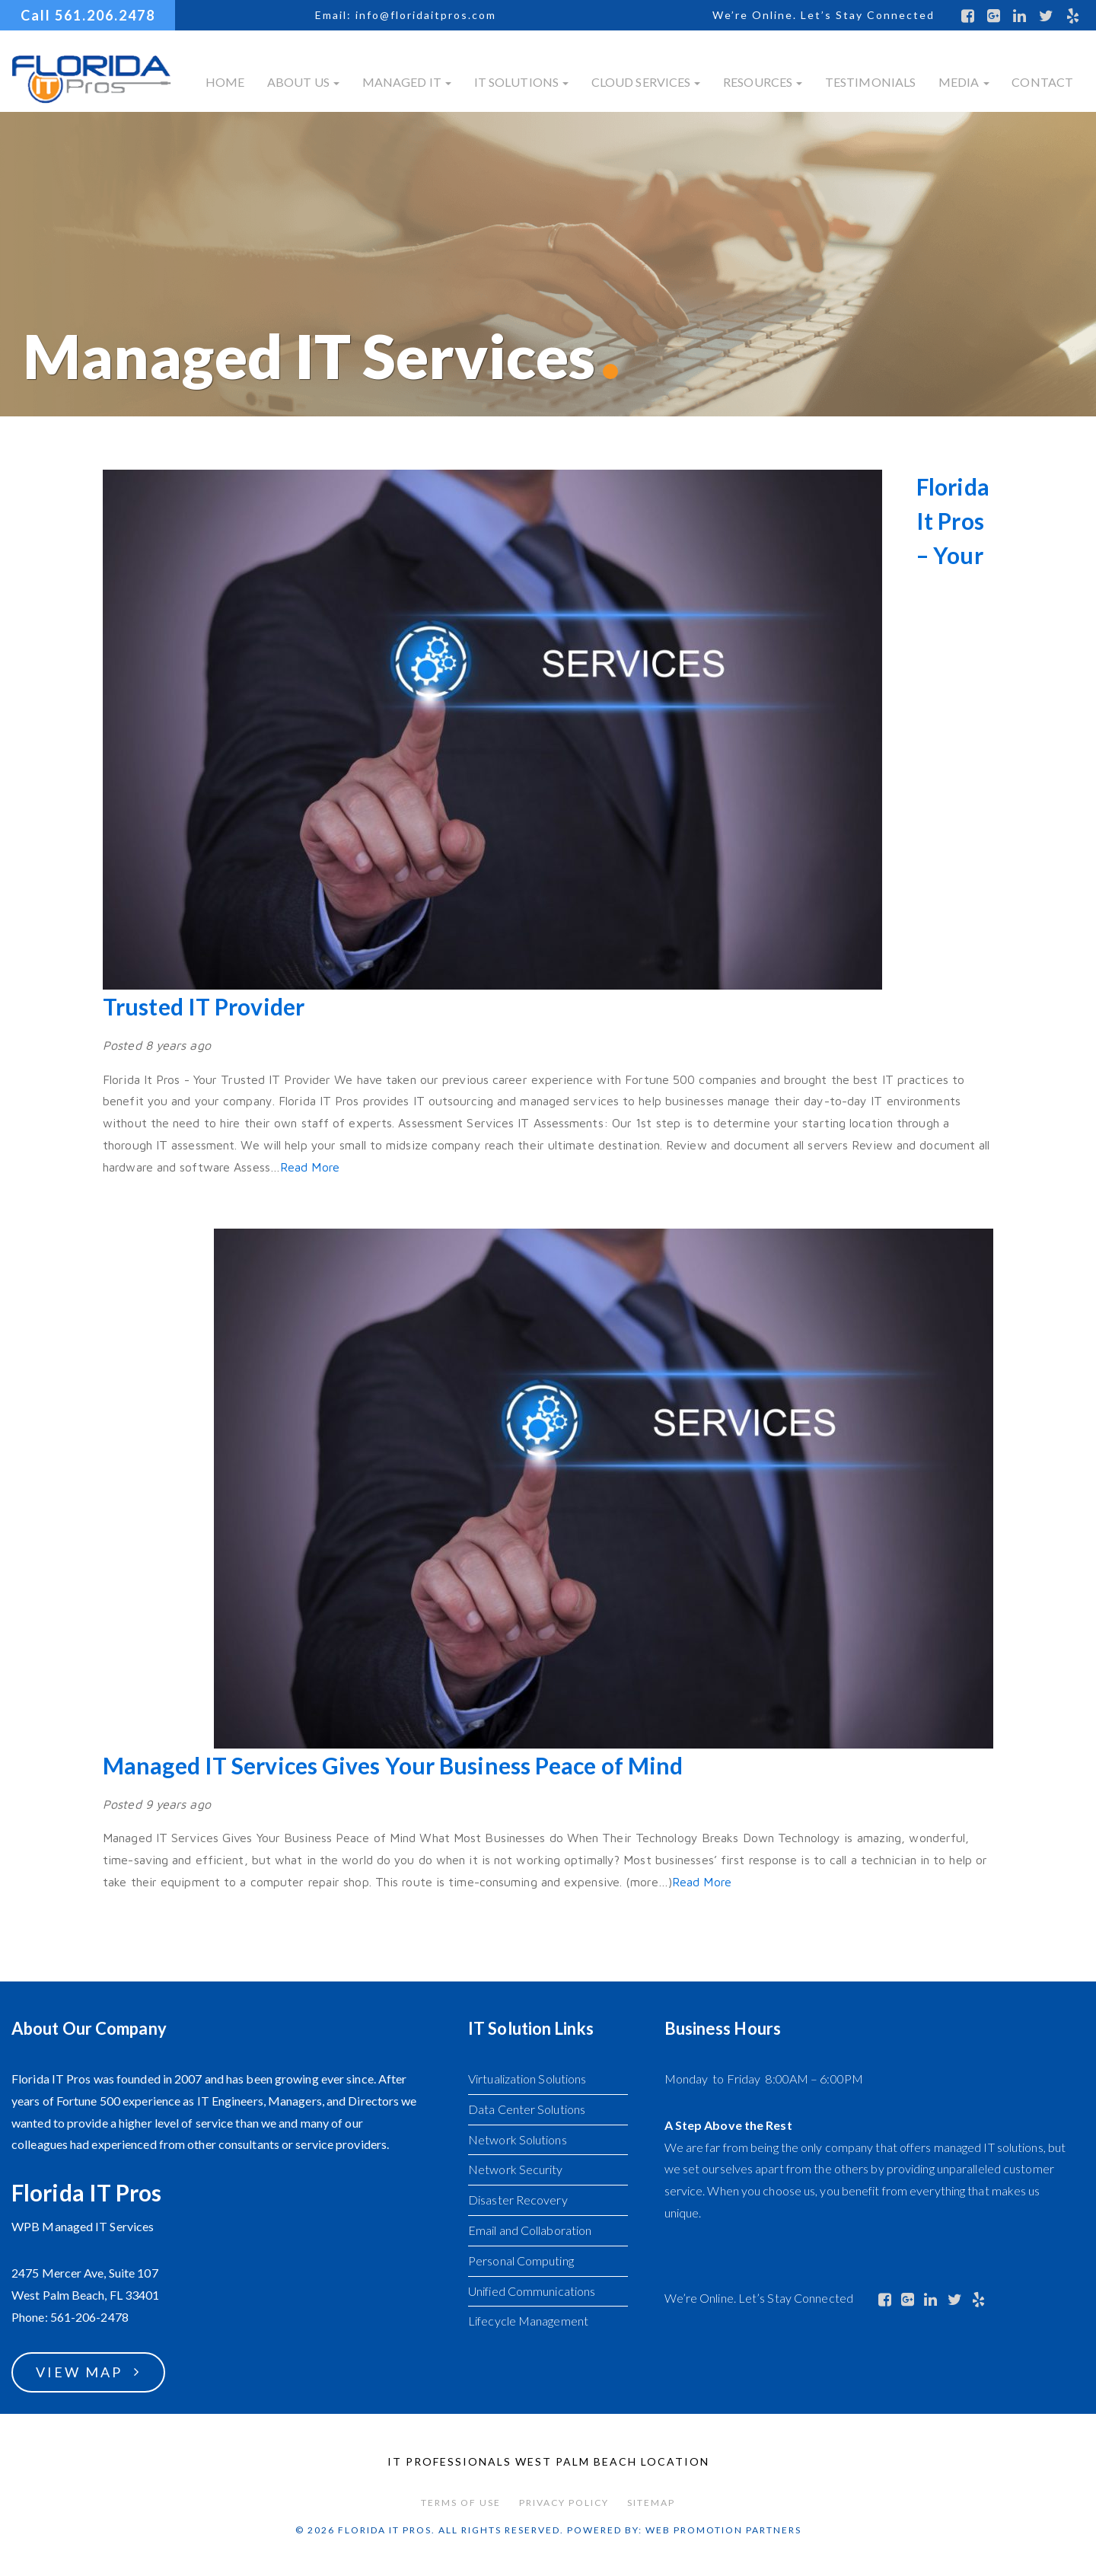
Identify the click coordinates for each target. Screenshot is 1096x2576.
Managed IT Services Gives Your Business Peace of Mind (393, 1765)
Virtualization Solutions (527, 2078)
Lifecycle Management (528, 2320)
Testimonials (870, 82)
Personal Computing (521, 2260)
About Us (303, 82)
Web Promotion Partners (723, 2530)
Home (225, 82)
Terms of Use (461, 2502)
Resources (762, 82)
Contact (1042, 82)
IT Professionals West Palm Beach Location (548, 2461)
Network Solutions (517, 2139)
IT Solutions (521, 82)
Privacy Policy (564, 2502)
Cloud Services (646, 82)
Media (963, 82)
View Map (79, 2372)
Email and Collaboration (529, 2230)
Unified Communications (531, 2291)
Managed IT (406, 82)
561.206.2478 (105, 15)
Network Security (515, 2169)
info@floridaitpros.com (425, 14)
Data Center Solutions (526, 2109)
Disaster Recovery (518, 2199)
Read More (309, 1167)
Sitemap (651, 2502)
